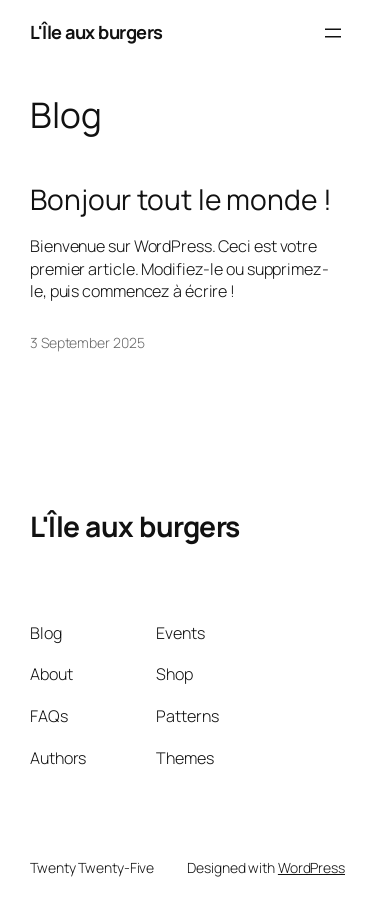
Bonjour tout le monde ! (181, 200)
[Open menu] (333, 33)
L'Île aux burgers (96, 32)
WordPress (311, 867)
